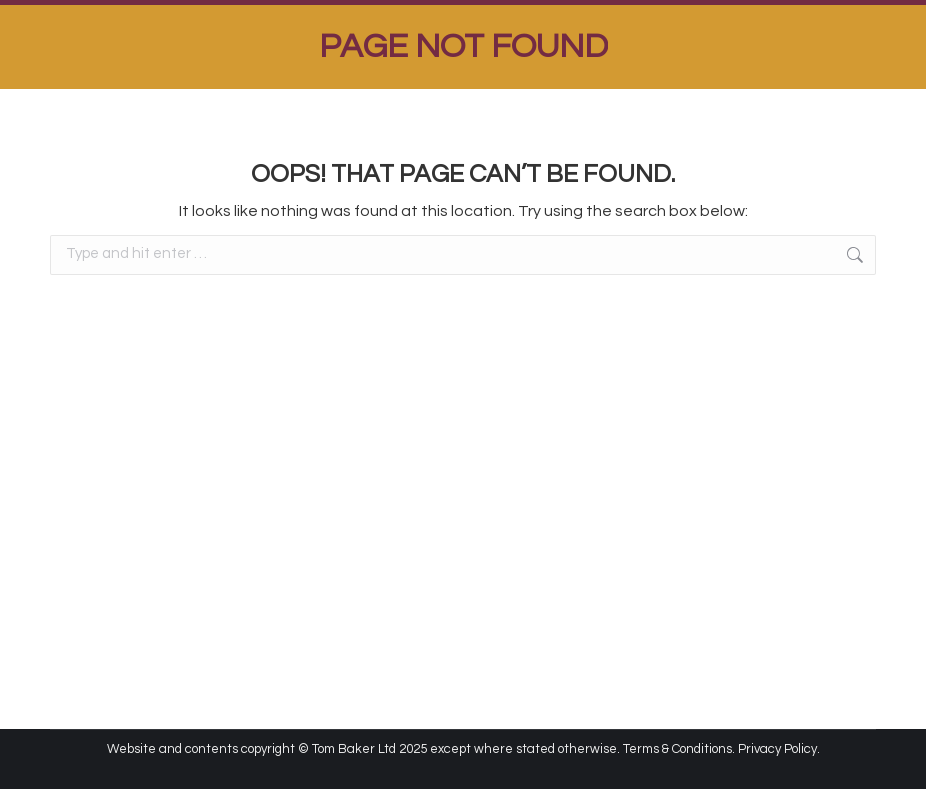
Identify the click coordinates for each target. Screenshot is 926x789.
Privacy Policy (777, 749)
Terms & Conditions (677, 749)
